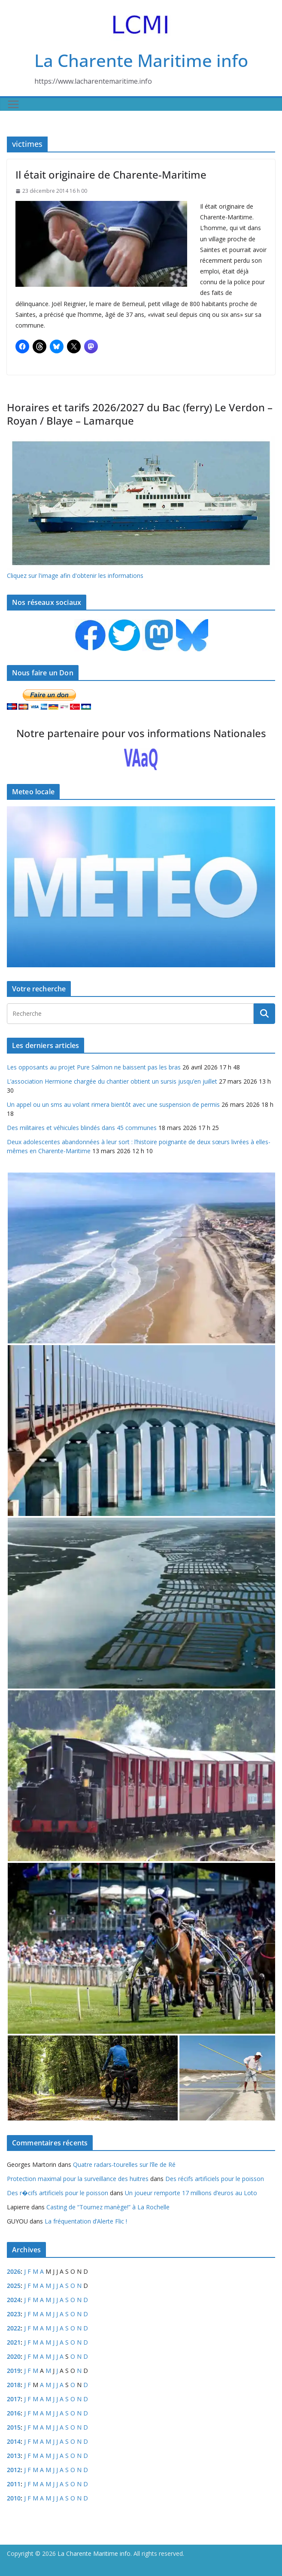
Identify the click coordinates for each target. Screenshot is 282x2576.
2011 (14, 2484)
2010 (14, 2498)
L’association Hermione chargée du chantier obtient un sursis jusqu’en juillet (112, 1081)
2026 (14, 2271)
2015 (14, 2427)
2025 (14, 2285)
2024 (14, 2300)
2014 (14, 2441)
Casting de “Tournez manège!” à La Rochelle (108, 2207)
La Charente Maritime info (141, 60)
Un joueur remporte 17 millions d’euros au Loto (191, 2193)
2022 (14, 2328)
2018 (14, 2385)
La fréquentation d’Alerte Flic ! (86, 2221)
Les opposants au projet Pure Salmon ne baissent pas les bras (94, 1067)
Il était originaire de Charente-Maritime (110, 174)
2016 (14, 2413)
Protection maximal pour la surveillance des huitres (78, 2179)
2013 (14, 2455)
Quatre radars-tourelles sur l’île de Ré (124, 2164)
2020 (14, 2356)
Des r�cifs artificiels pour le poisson (57, 2193)
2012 (14, 2470)
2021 (14, 2342)
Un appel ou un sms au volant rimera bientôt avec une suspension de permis (113, 1104)
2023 (14, 2314)
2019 (14, 2370)
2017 (14, 2399)
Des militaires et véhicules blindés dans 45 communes (82, 1128)
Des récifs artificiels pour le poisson (214, 2179)
